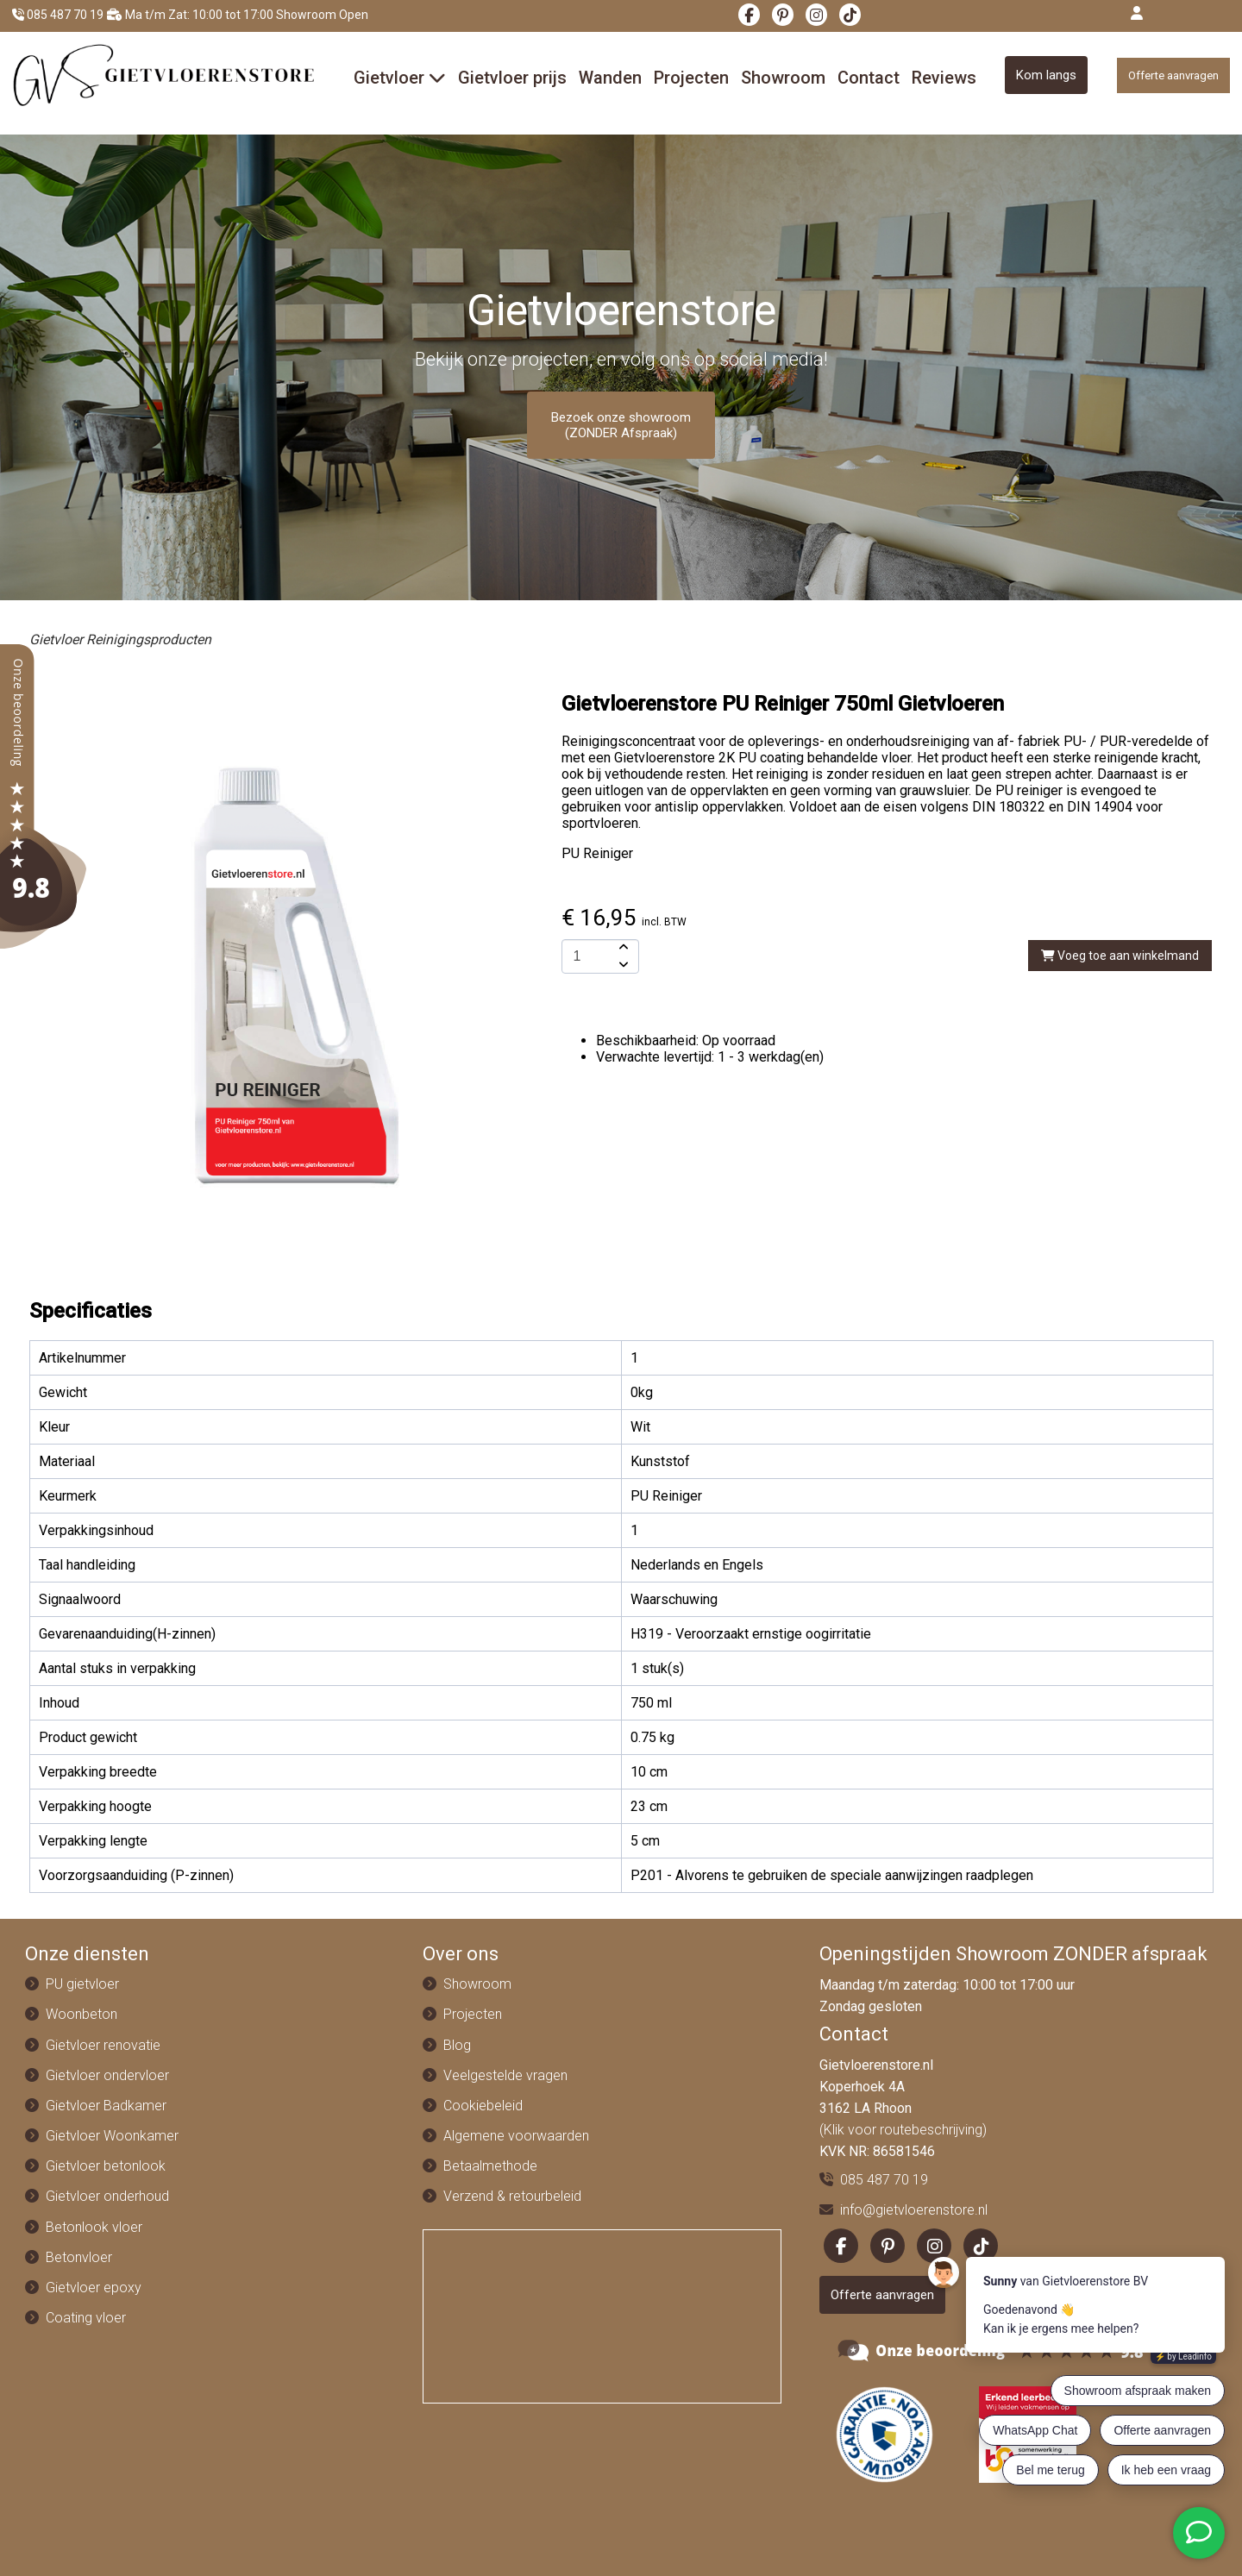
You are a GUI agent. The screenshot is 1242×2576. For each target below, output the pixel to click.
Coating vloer (86, 2318)
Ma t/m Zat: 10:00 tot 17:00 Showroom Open (237, 15)
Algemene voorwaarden (516, 2136)
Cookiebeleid (483, 2105)
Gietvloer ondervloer (107, 2075)
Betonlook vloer (94, 2227)
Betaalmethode (490, 2166)
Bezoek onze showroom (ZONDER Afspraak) (621, 425)
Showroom (783, 77)
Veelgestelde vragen (505, 2075)
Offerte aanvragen (1173, 75)
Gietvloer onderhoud (107, 2196)
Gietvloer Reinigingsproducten (120, 639)
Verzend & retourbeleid (512, 2196)
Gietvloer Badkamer (106, 2105)
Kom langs (1046, 75)
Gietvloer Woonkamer (112, 2136)
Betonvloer (79, 2257)
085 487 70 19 (58, 15)
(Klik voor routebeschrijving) (903, 2130)
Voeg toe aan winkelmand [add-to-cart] (1120, 955)
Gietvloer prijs (512, 77)
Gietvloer (400, 77)
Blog (457, 2045)
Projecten (691, 77)
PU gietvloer (82, 1984)
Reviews (944, 77)
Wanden (610, 77)
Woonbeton (81, 2014)
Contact (868, 77)
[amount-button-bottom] (621, 965)
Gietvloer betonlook (106, 2166)
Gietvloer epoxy (93, 2287)
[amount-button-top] (621, 947)
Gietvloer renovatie (103, 2045)
